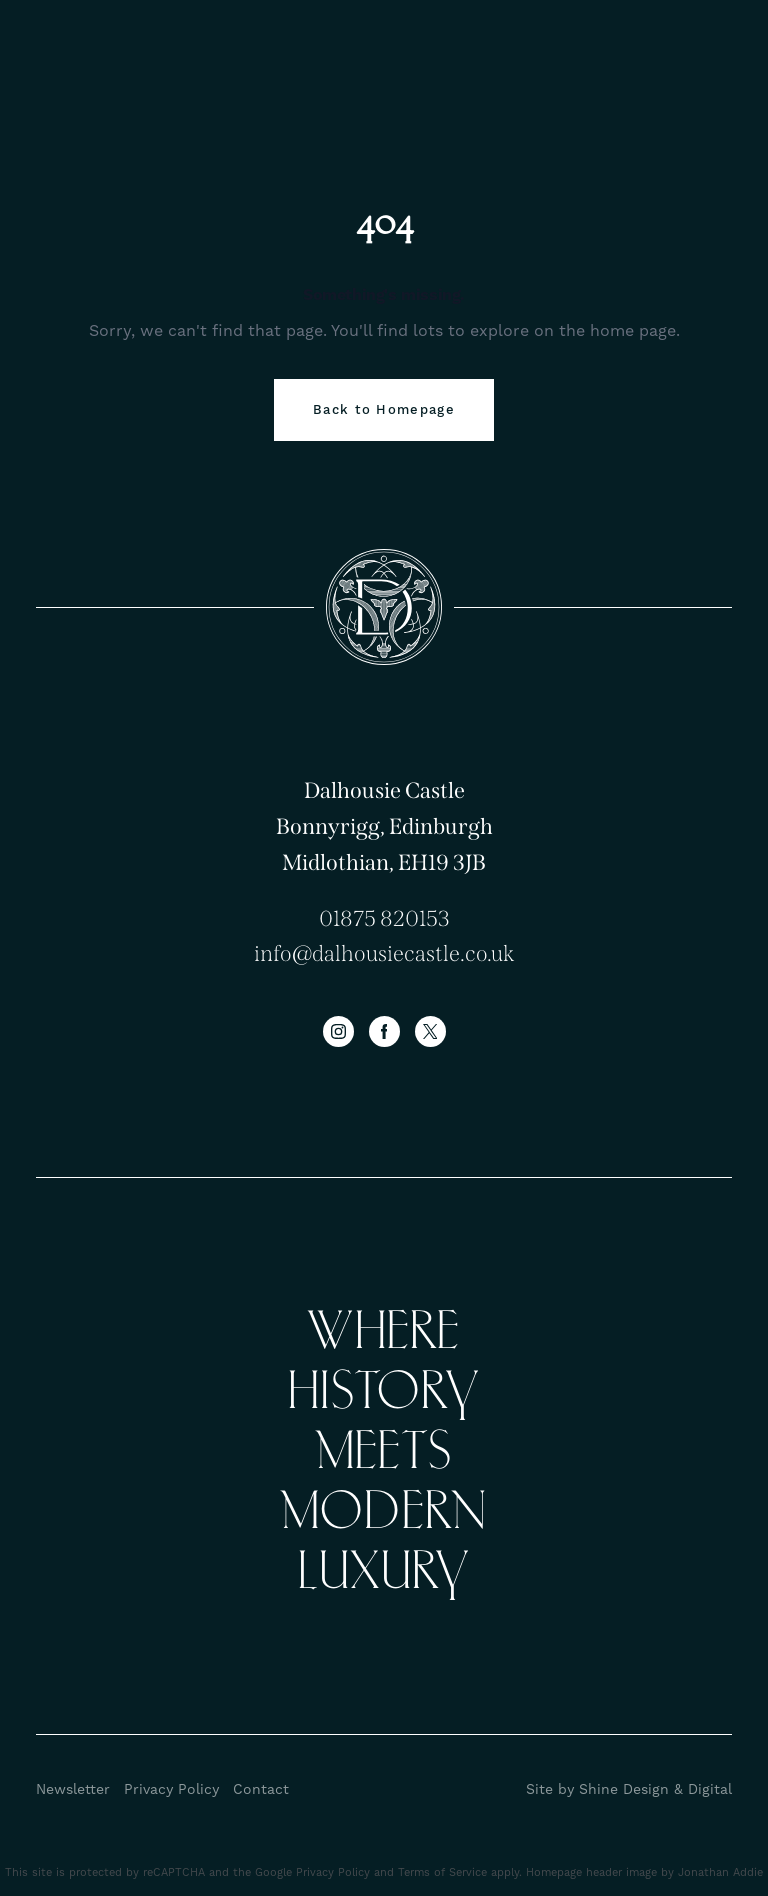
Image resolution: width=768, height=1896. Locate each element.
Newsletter (73, 1790)
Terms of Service (442, 1873)
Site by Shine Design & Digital (629, 1790)
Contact (261, 1790)
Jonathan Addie (720, 1873)
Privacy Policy (171, 1790)
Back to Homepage (384, 410)
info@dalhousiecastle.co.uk (384, 953)
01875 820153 (384, 918)
